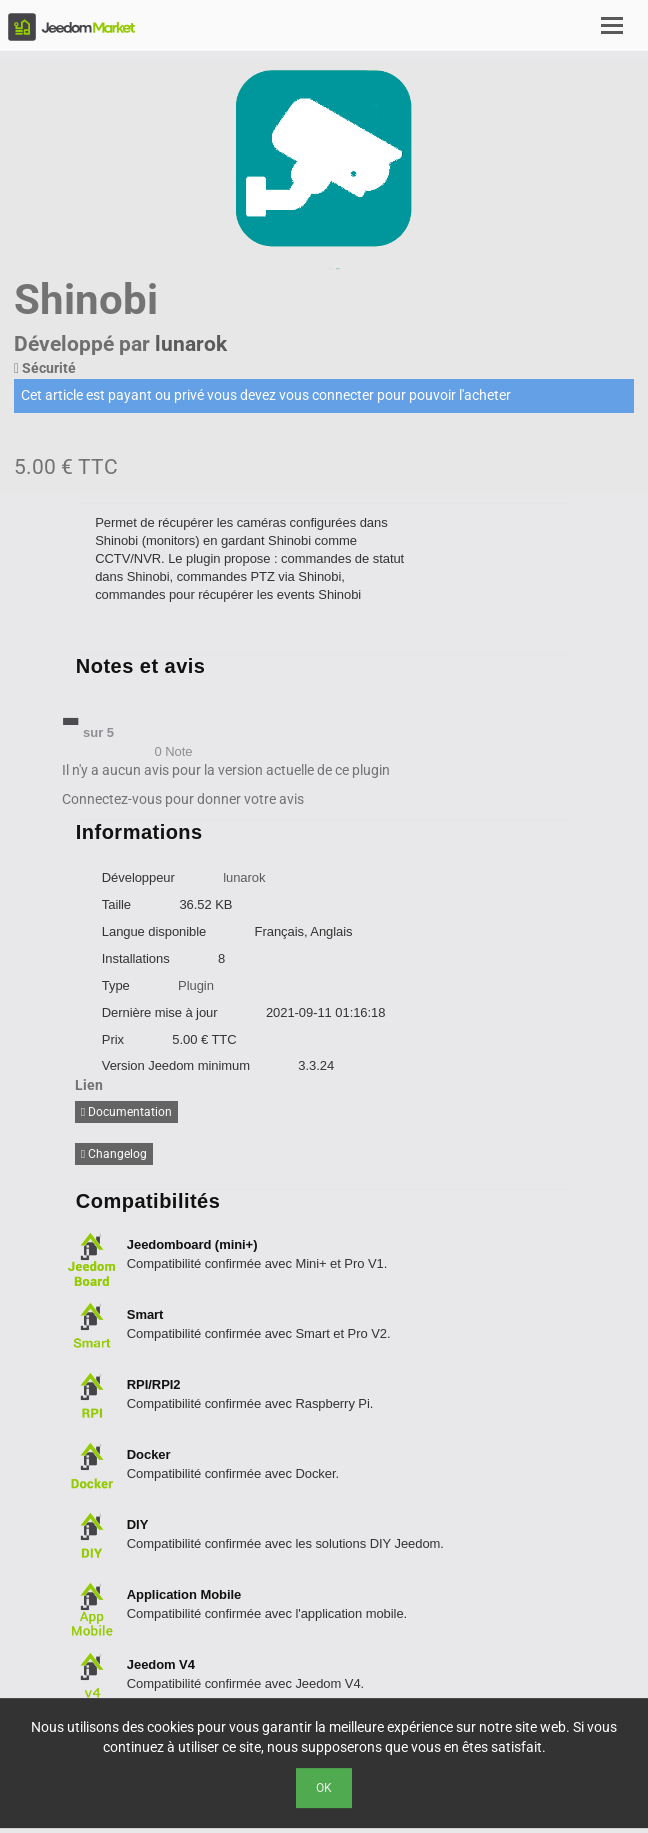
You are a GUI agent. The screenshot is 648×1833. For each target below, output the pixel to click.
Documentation (126, 1112)
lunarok (191, 344)
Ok (324, 1788)
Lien (89, 1085)
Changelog (114, 1154)
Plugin (196, 985)
